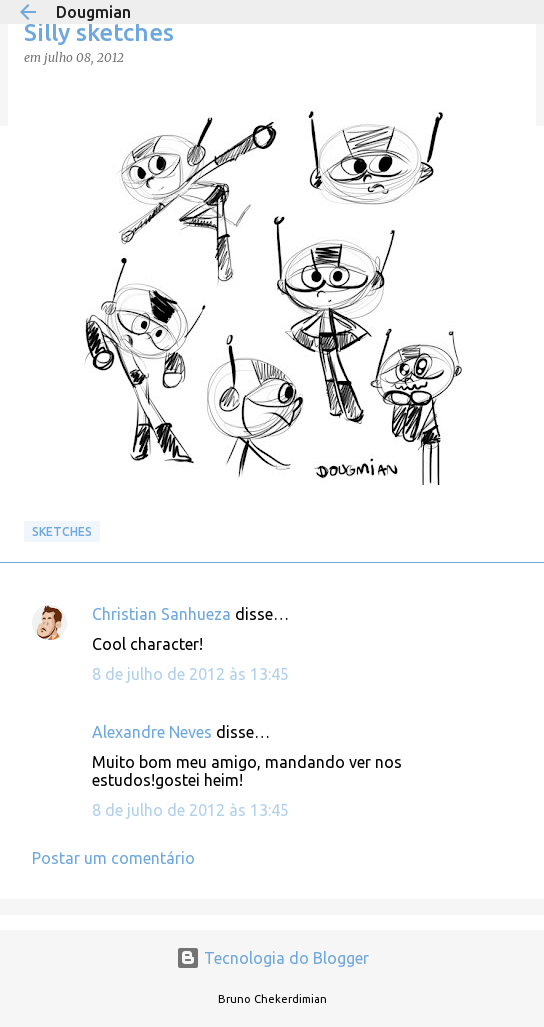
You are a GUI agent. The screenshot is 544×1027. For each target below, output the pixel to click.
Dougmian (93, 12)
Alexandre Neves (152, 732)
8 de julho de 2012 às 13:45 (190, 674)
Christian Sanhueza (161, 614)
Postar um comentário (113, 858)
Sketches (62, 531)
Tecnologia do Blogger (272, 958)
